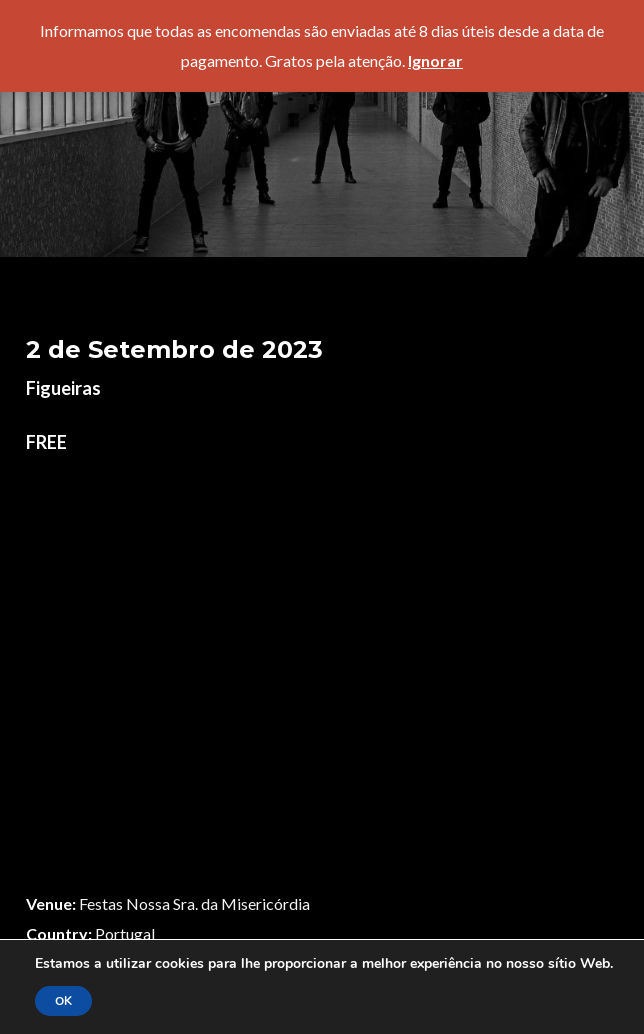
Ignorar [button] (435, 60)
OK (63, 1001)
